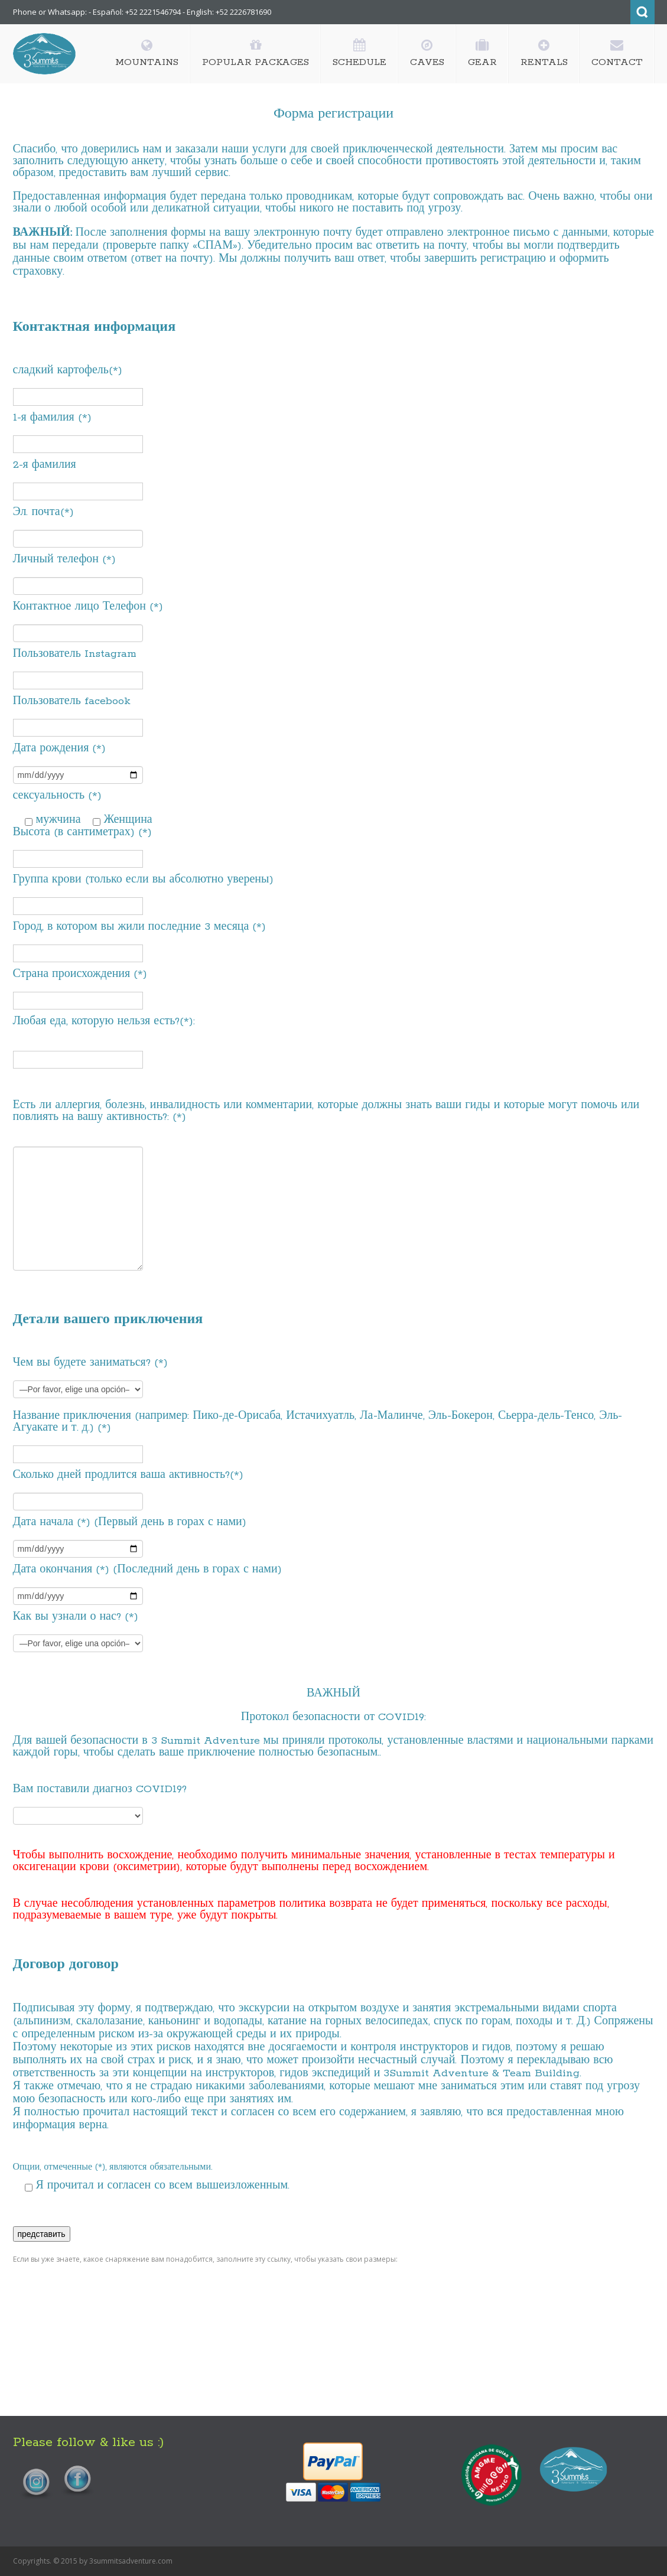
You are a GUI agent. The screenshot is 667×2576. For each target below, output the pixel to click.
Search (642, 12)
